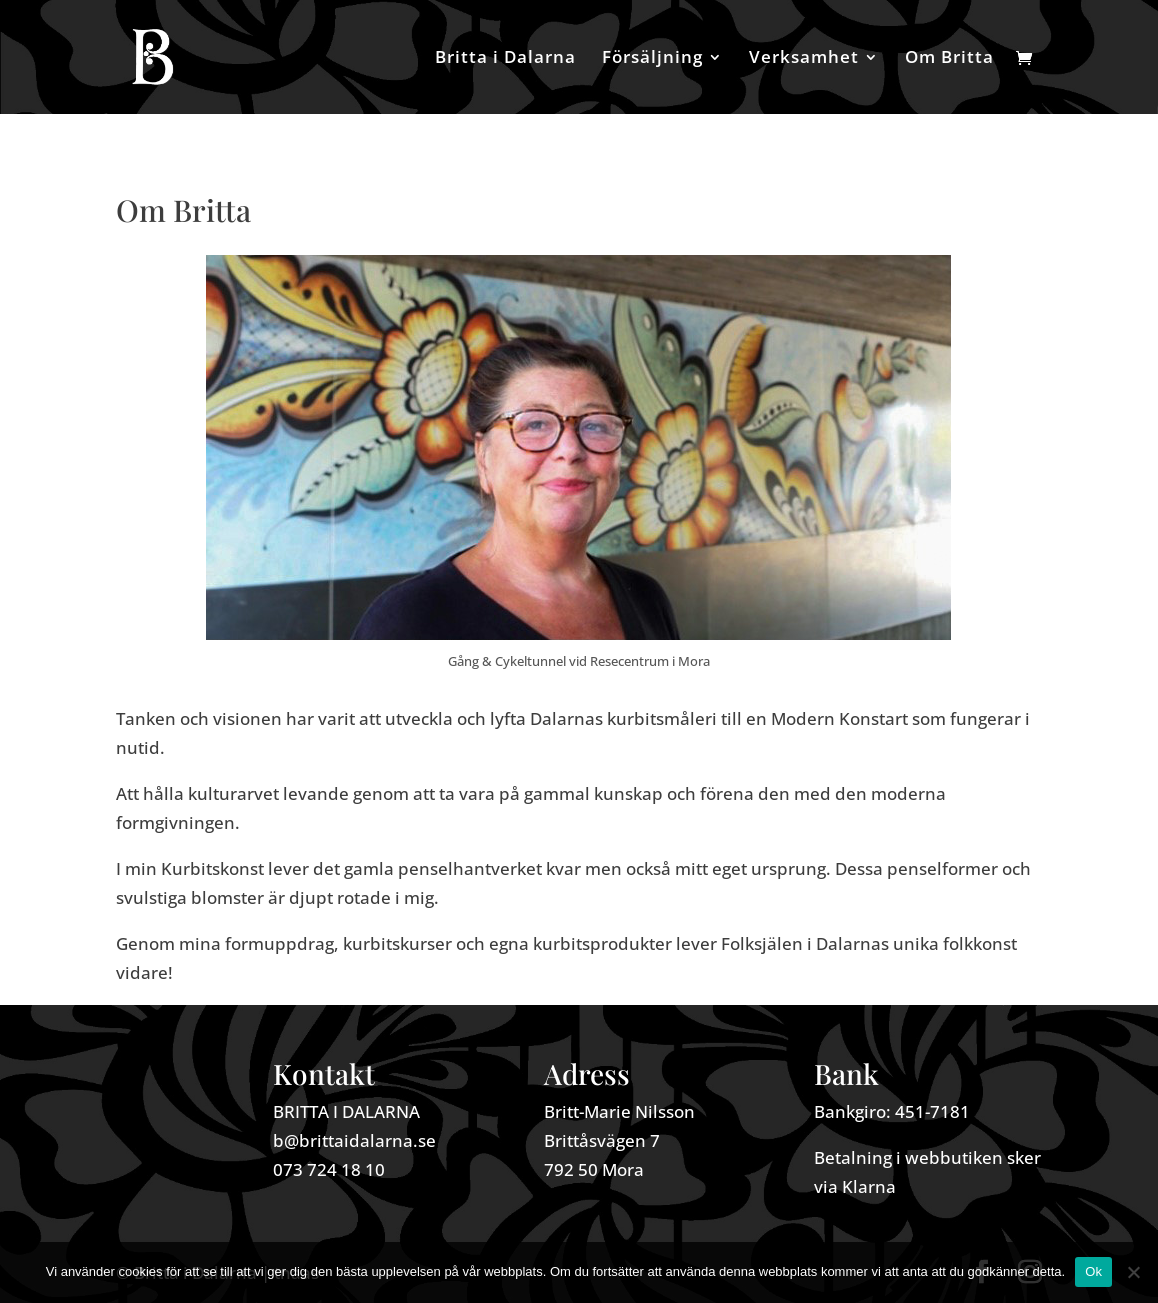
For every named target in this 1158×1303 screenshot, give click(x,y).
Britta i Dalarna (505, 59)
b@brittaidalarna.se (354, 1140)
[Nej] (1133, 1272)
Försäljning (652, 59)
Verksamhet (804, 59)
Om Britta (949, 59)
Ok (1093, 1271)
